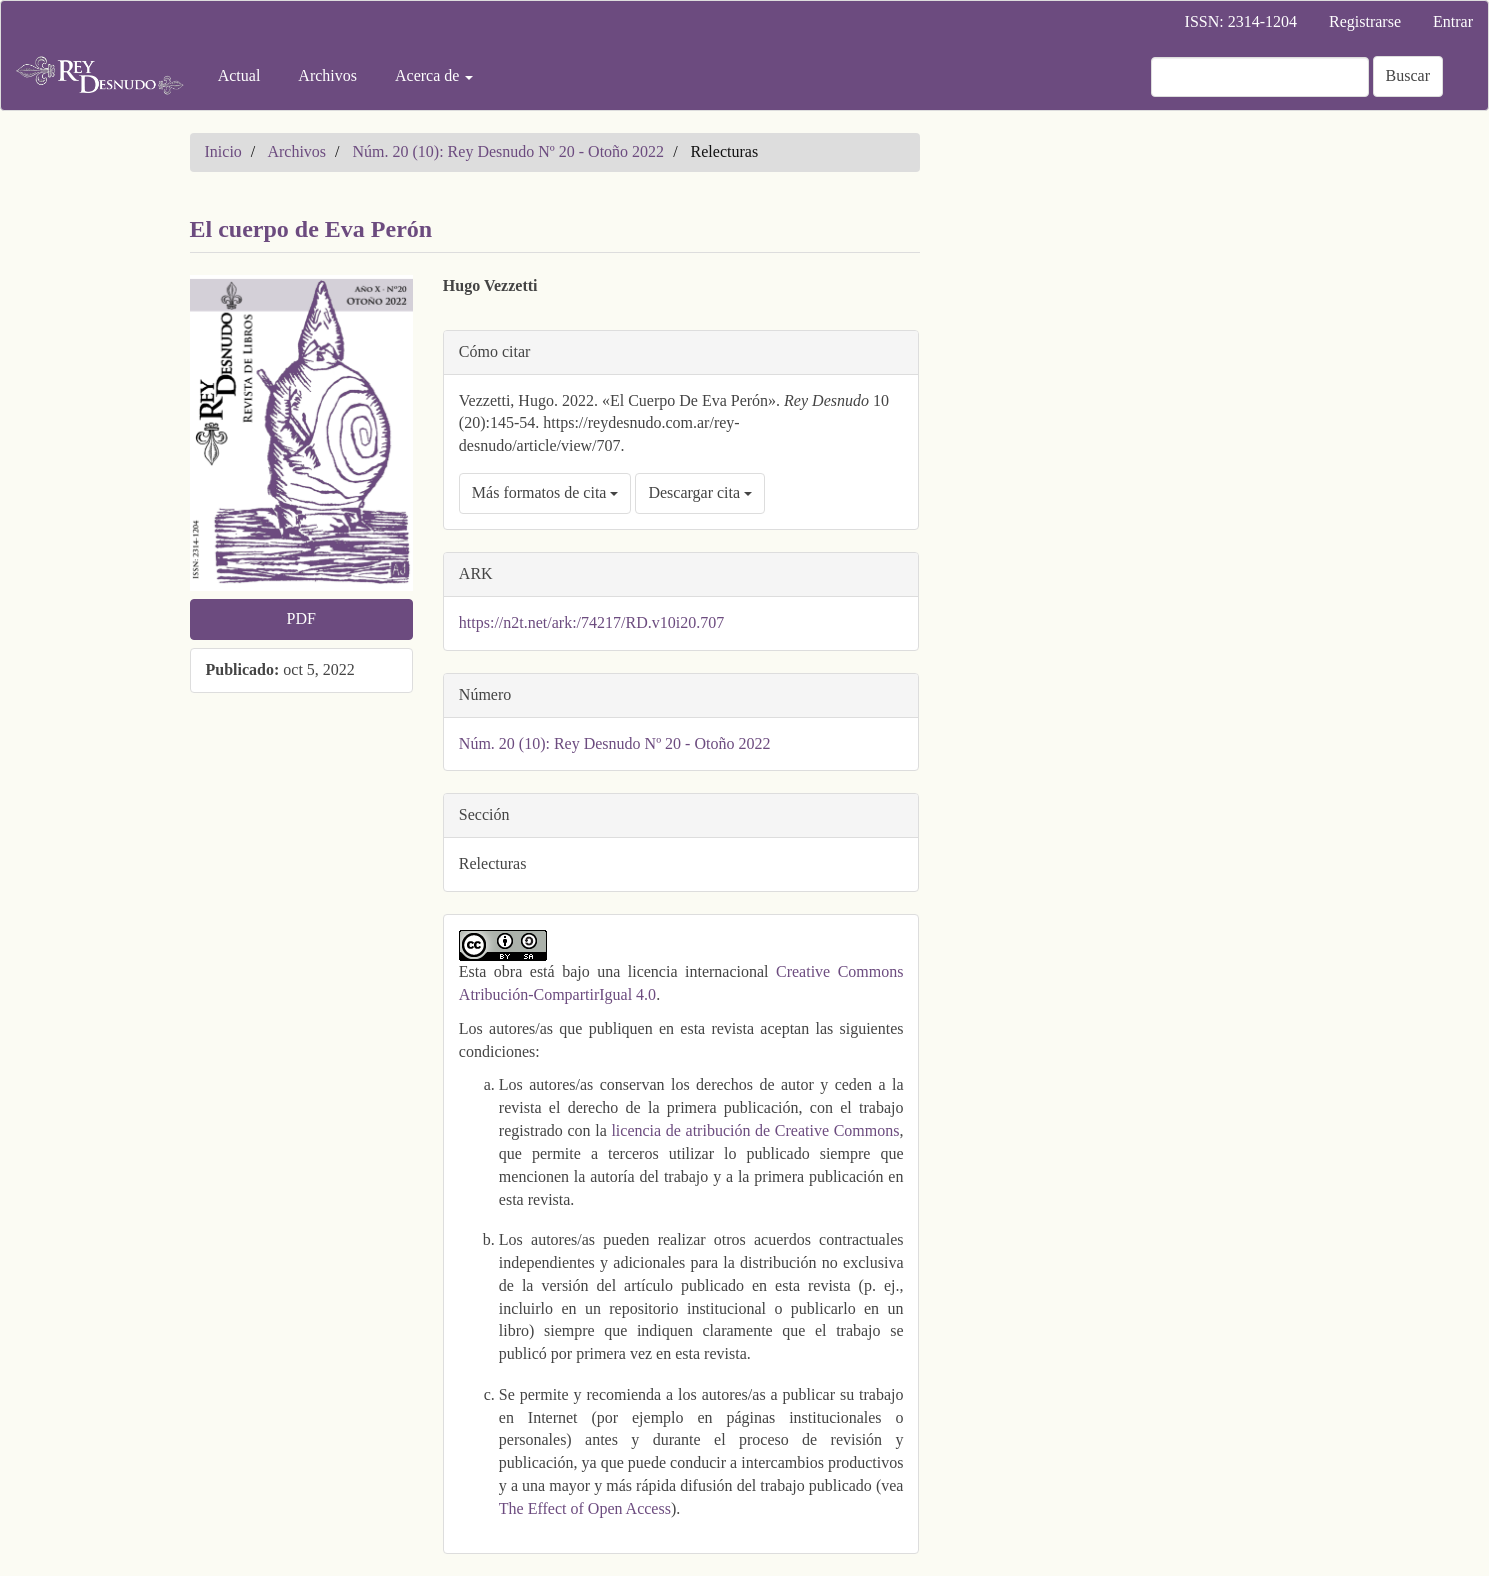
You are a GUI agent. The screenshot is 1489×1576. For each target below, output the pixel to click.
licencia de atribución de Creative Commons (755, 1130)
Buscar (1408, 75)
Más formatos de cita (545, 492)
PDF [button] (300, 618)
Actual (239, 75)
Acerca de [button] (434, 75)
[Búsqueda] (1260, 77)
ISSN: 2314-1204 (1241, 21)
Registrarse (1365, 21)
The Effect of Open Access (585, 1508)
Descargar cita (700, 492)
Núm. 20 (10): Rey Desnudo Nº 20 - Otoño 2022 (509, 151)
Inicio (223, 151)
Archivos (327, 75)
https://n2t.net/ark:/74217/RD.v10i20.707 (591, 622)
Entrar (1453, 21)
